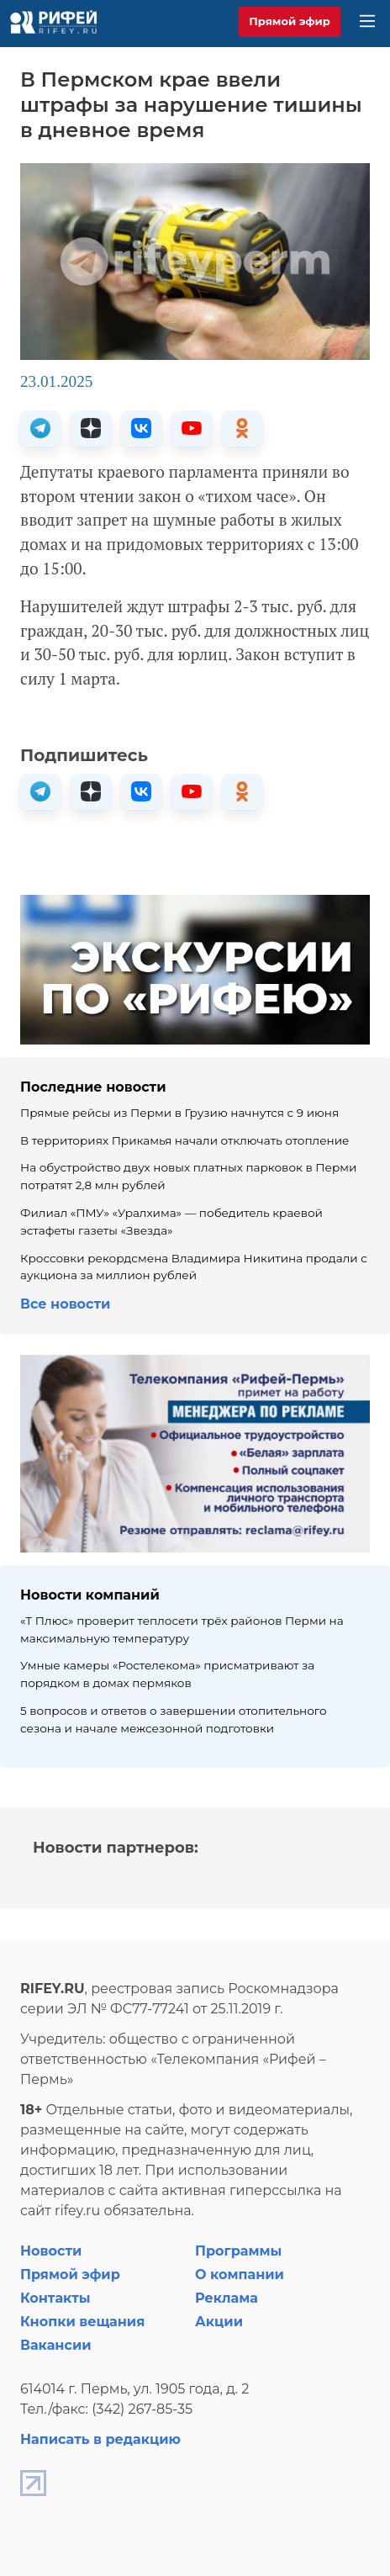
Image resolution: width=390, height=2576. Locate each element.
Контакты (55, 2298)
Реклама (226, 2298)
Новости (51, 2251)
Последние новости (93, 1087)
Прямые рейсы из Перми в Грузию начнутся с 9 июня (179, 1112)
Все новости (65, 1304)
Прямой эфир (289, 21)
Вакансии (56, 2345)
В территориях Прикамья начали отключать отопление (185, 1140)
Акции (219, 2322)
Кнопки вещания (82, 2322)
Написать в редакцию (100, 2439)
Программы (238, 2251)
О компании (239, 2274)
